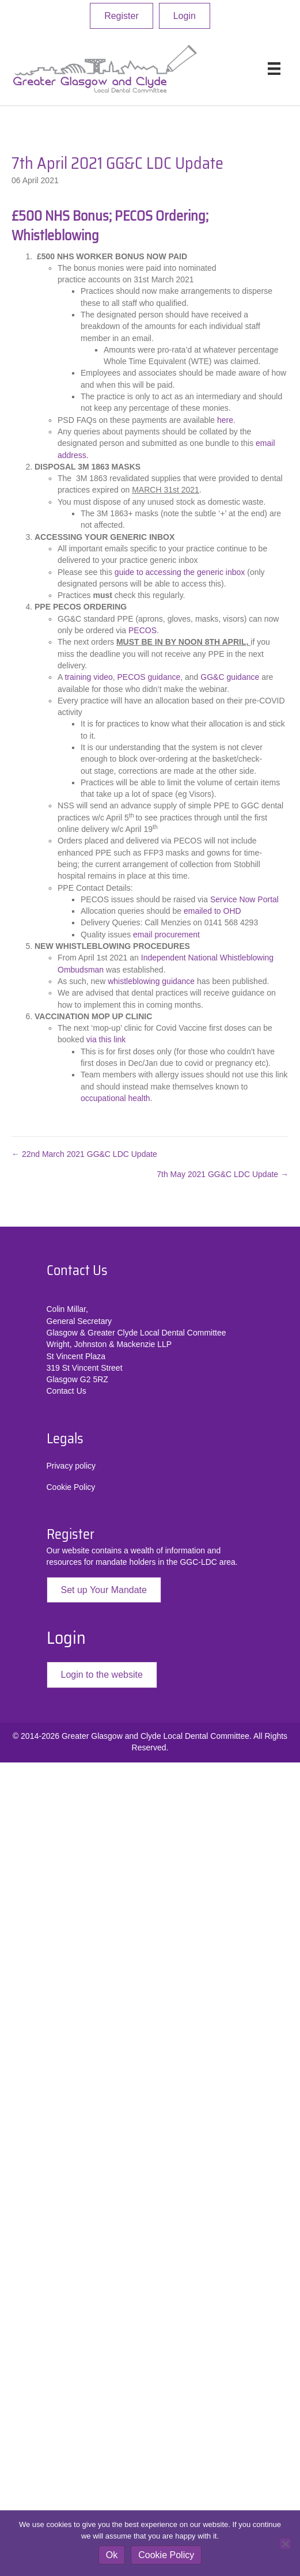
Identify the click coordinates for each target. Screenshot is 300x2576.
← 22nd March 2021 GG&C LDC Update (84, 1154)
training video (88, 677)
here (225, 420)
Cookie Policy (71, 1487)
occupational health (115, 1098)
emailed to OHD (212, 911)
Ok (111, 2555)
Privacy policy (71, 1465)
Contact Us (66, 1390)
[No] (285, 2543)
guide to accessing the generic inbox (180, 572)
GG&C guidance (230, 677)
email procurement (166, 934)
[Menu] (274, 68)
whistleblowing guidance (152, 981)
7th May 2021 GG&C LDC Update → (222, 1174)
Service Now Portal (244, 899)
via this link (106, 1039)
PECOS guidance (149, 677)
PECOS (142, 630)
